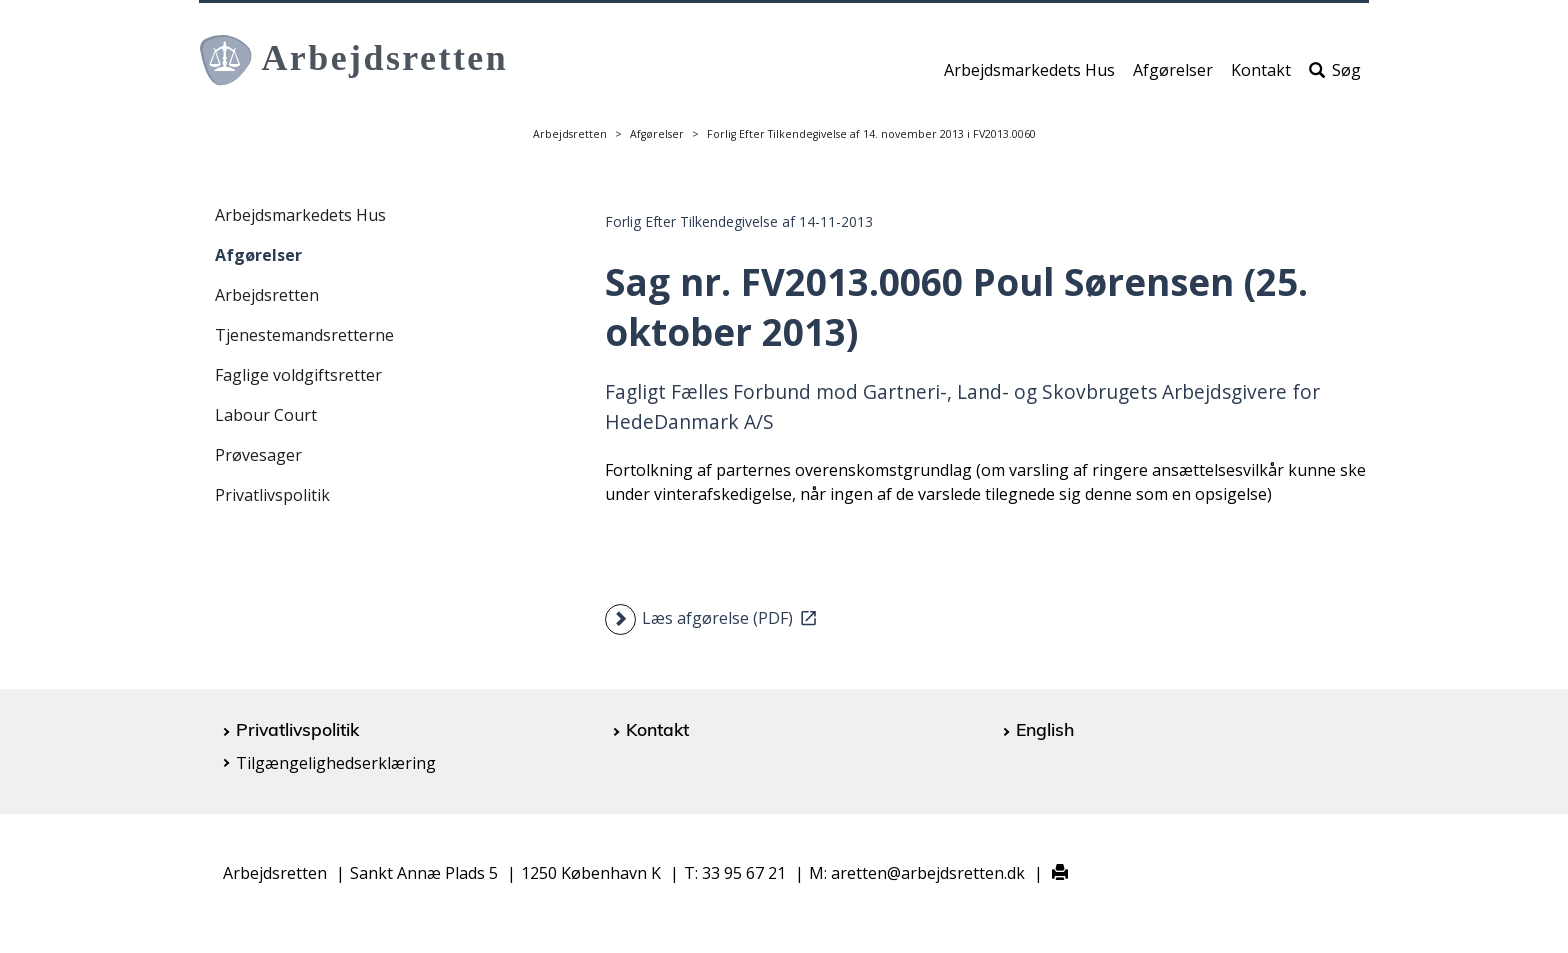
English (1045, 729)
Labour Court (266, 415)
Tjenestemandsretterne (304, 335)
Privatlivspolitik (272, 495)
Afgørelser (1173, 77)
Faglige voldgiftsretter (298, 375)
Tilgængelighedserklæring (336, 763)
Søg (1335, 77)
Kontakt (1261, 77)
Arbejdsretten (570, 134)
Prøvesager (258, 455)
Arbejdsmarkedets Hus (1029, 77)
